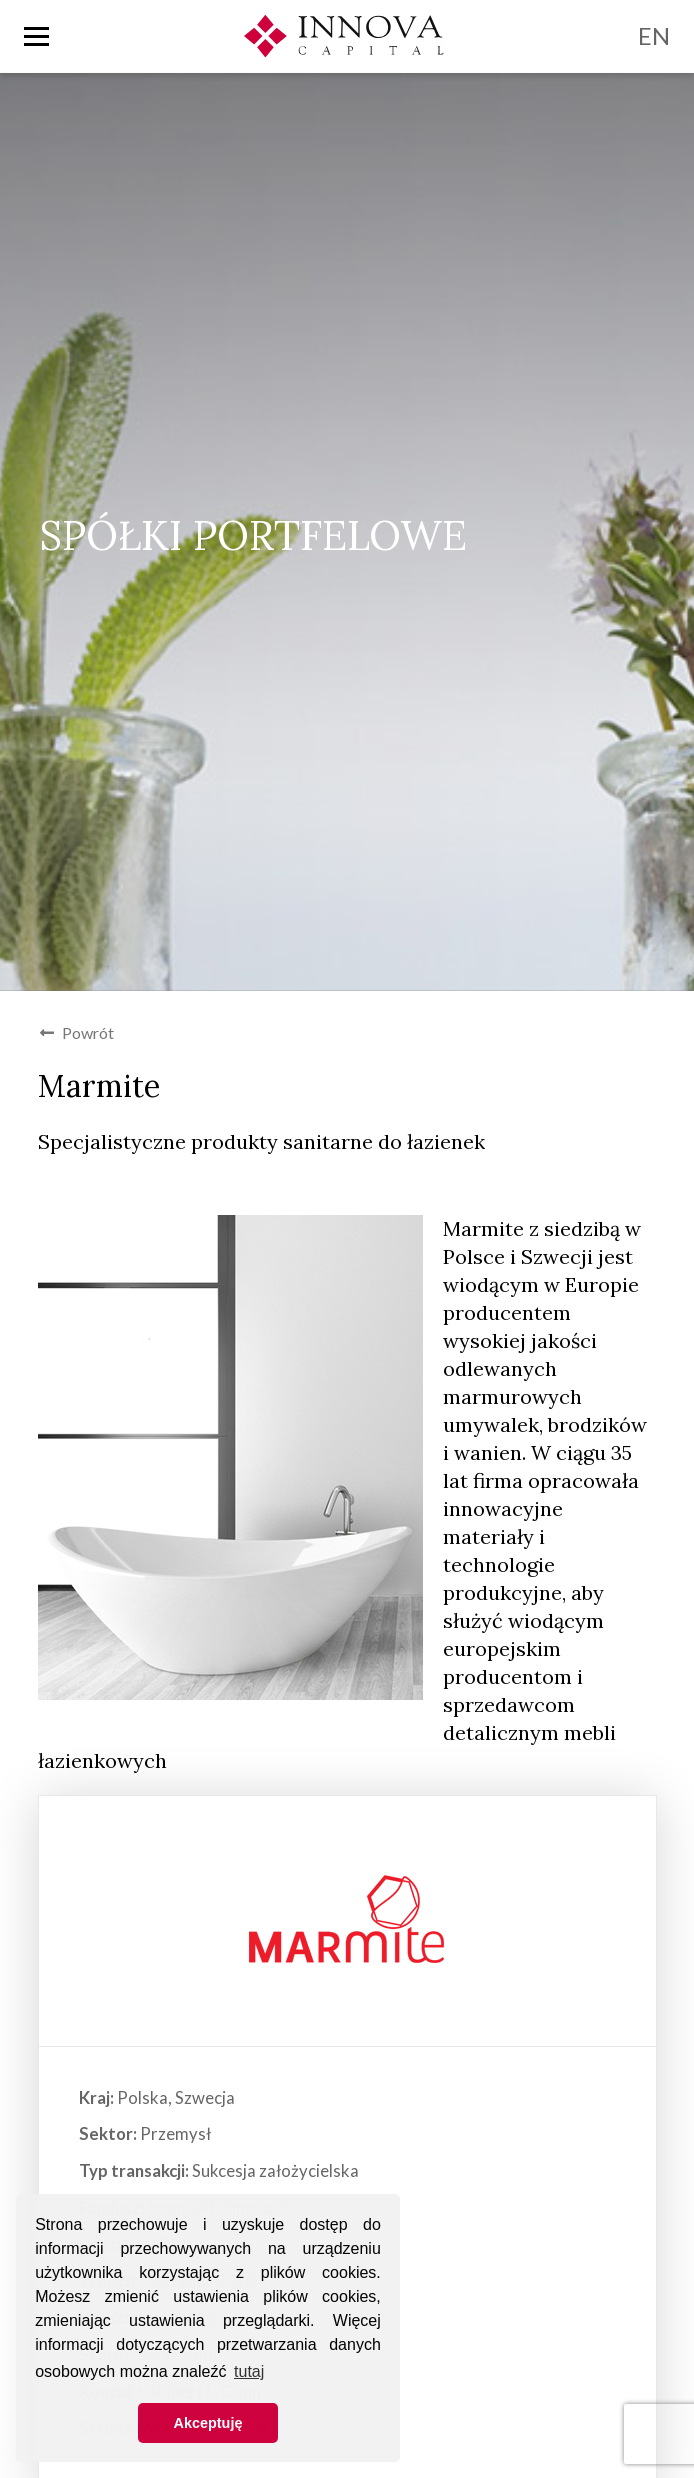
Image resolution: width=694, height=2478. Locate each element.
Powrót (77, 1032)
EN (654, 35)
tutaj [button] (249, 2371)
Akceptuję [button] (208, 2423)
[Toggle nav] (36, 36)
